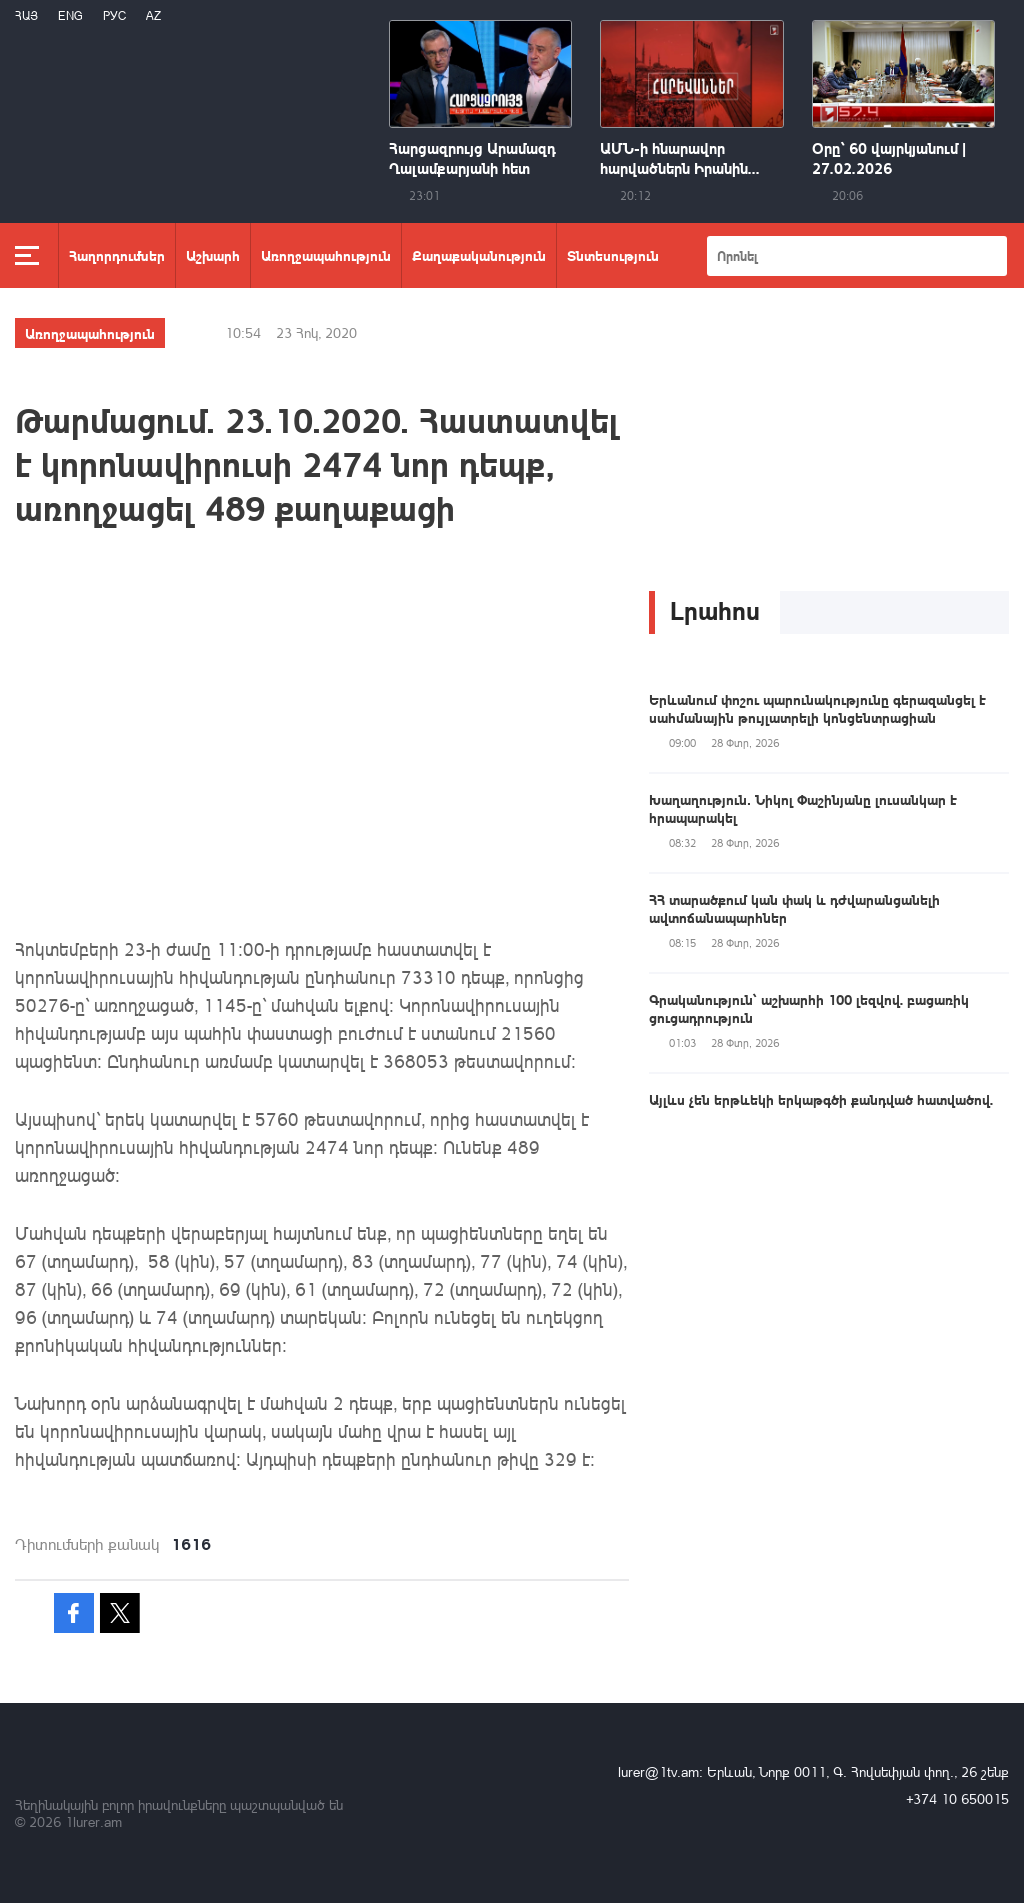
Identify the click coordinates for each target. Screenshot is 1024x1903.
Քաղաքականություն (479, 255)
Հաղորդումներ (117, 255)
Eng (70, 15)
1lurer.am (93, 1821)
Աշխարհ (213, 255)
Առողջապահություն (326, 255)
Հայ (26, 15)
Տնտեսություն (613, 255)
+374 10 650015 (957, 1798)
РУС (114, 15)
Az (153, 15)
